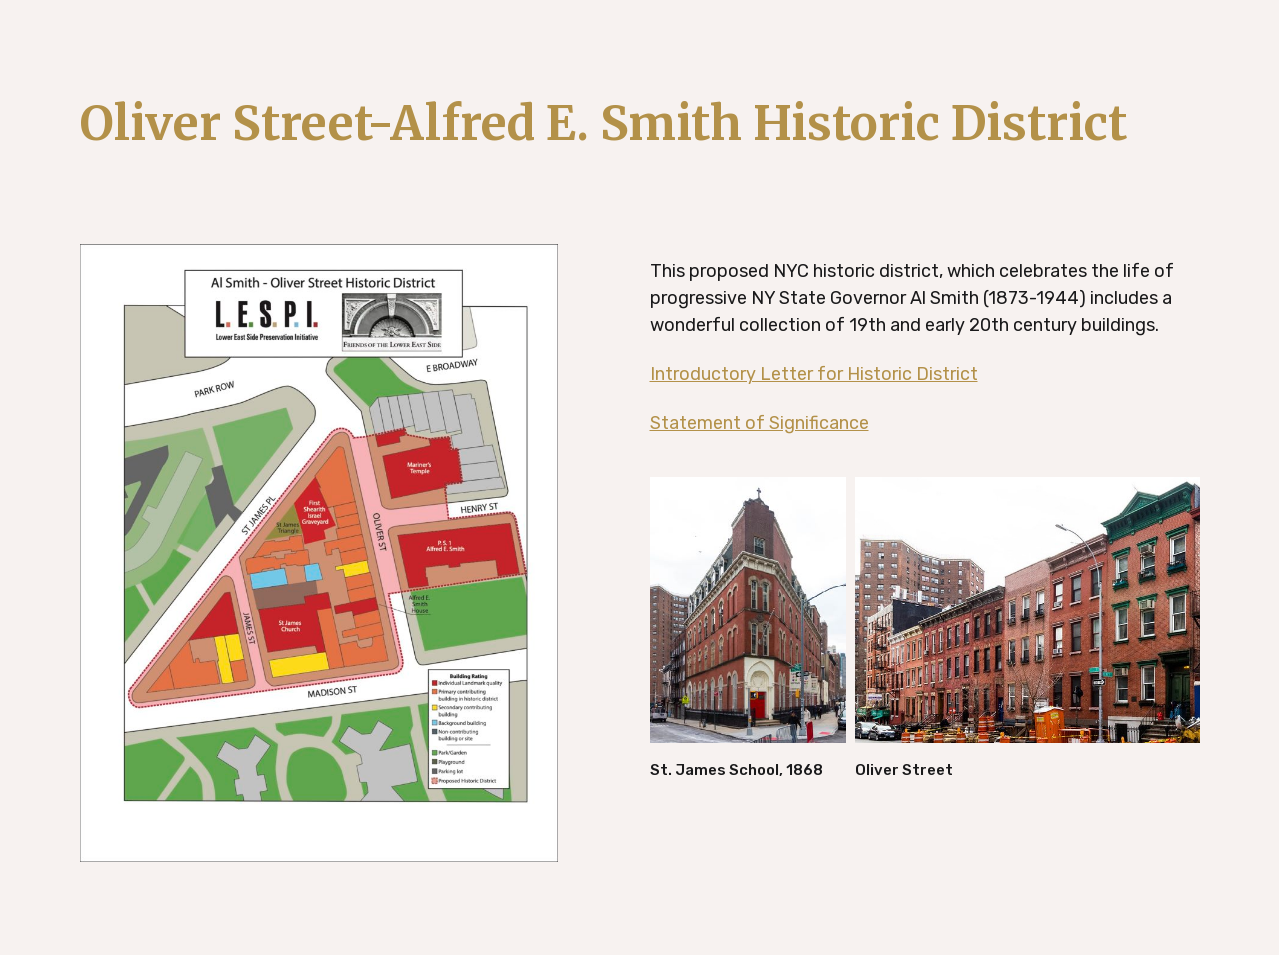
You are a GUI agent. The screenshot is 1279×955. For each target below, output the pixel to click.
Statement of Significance (759, 423)
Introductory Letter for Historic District (814, 374)
